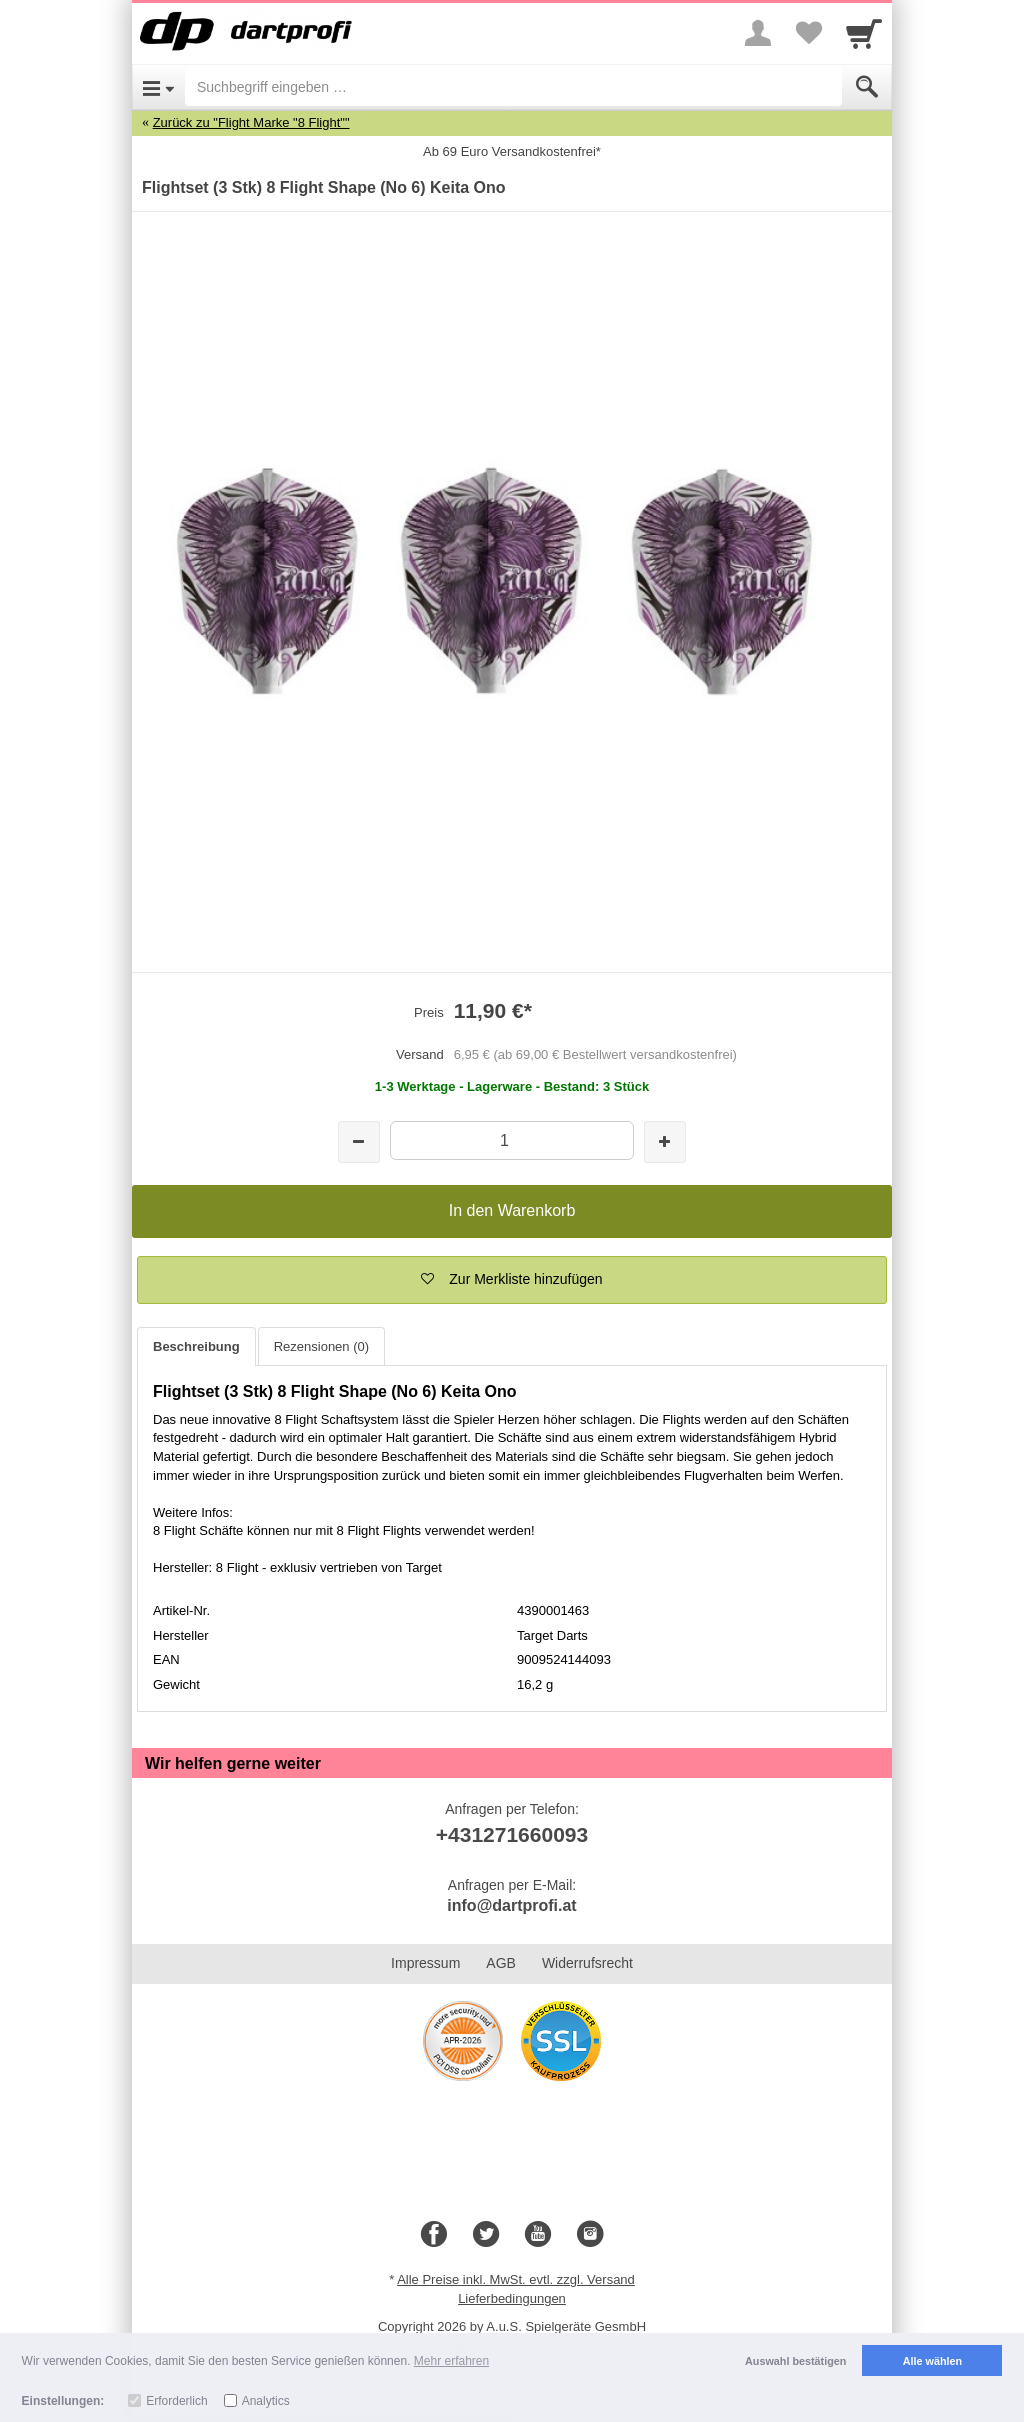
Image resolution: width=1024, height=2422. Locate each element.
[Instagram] (590, 2235)
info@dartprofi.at (511, 1905)
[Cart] (864, 33)
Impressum (425, 1963)
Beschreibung (196, 1346)
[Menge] (511, 1140)
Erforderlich (176, 2401)
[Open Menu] (158, 87)
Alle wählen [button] (932, 2361)
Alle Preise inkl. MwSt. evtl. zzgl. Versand (516, 2279)
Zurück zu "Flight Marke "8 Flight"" (251, 122)
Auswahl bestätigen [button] (795, 2361)
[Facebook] (434, 2235)
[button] (512, 1280)
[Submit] (867, 87)
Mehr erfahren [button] (451, 2361)
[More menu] (758, 33)
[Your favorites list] (808, 33)
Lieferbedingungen (512, 2298)
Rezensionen (321, 1346)
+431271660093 (512, 1834)
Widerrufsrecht (587, 1963)
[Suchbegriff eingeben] (513, 87)
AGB (501, 1963)
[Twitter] (486, 2235)
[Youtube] (538, 2235)
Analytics (266, 2401)
